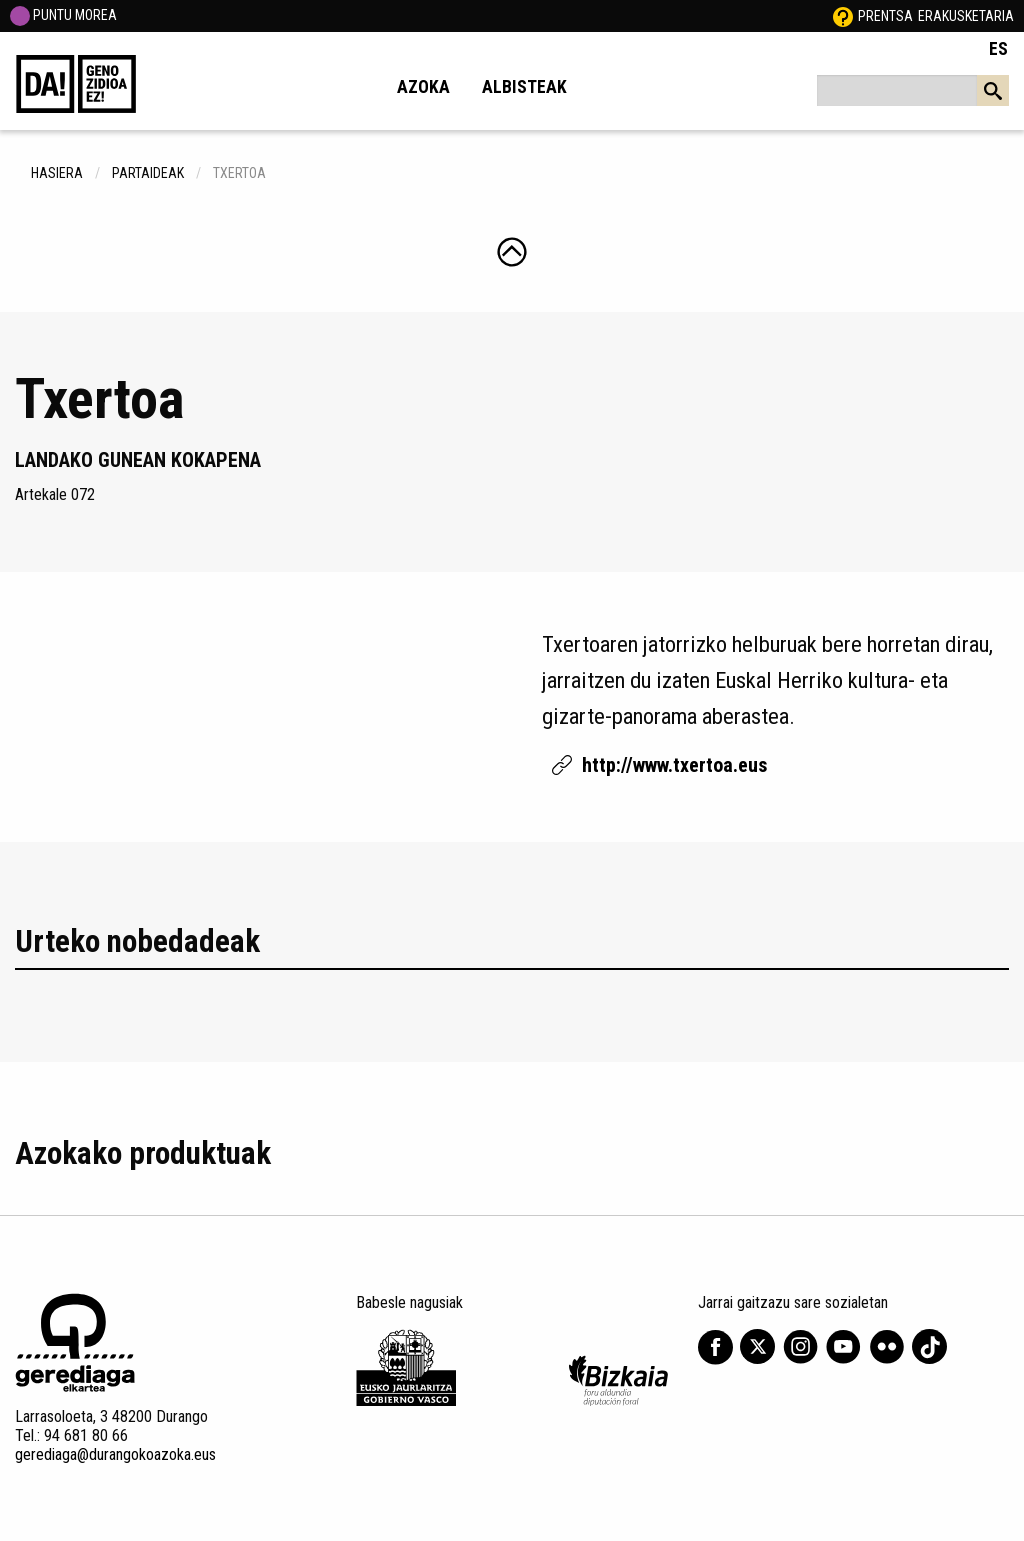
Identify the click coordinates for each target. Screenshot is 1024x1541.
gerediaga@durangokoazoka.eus (115, 1454)
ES (998, 49)
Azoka (423, 87)
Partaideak (148, 173)
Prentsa (885, 16)
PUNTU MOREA (63, 15)
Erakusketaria (966, 16)
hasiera (57, 173)
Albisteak (524, 87)
